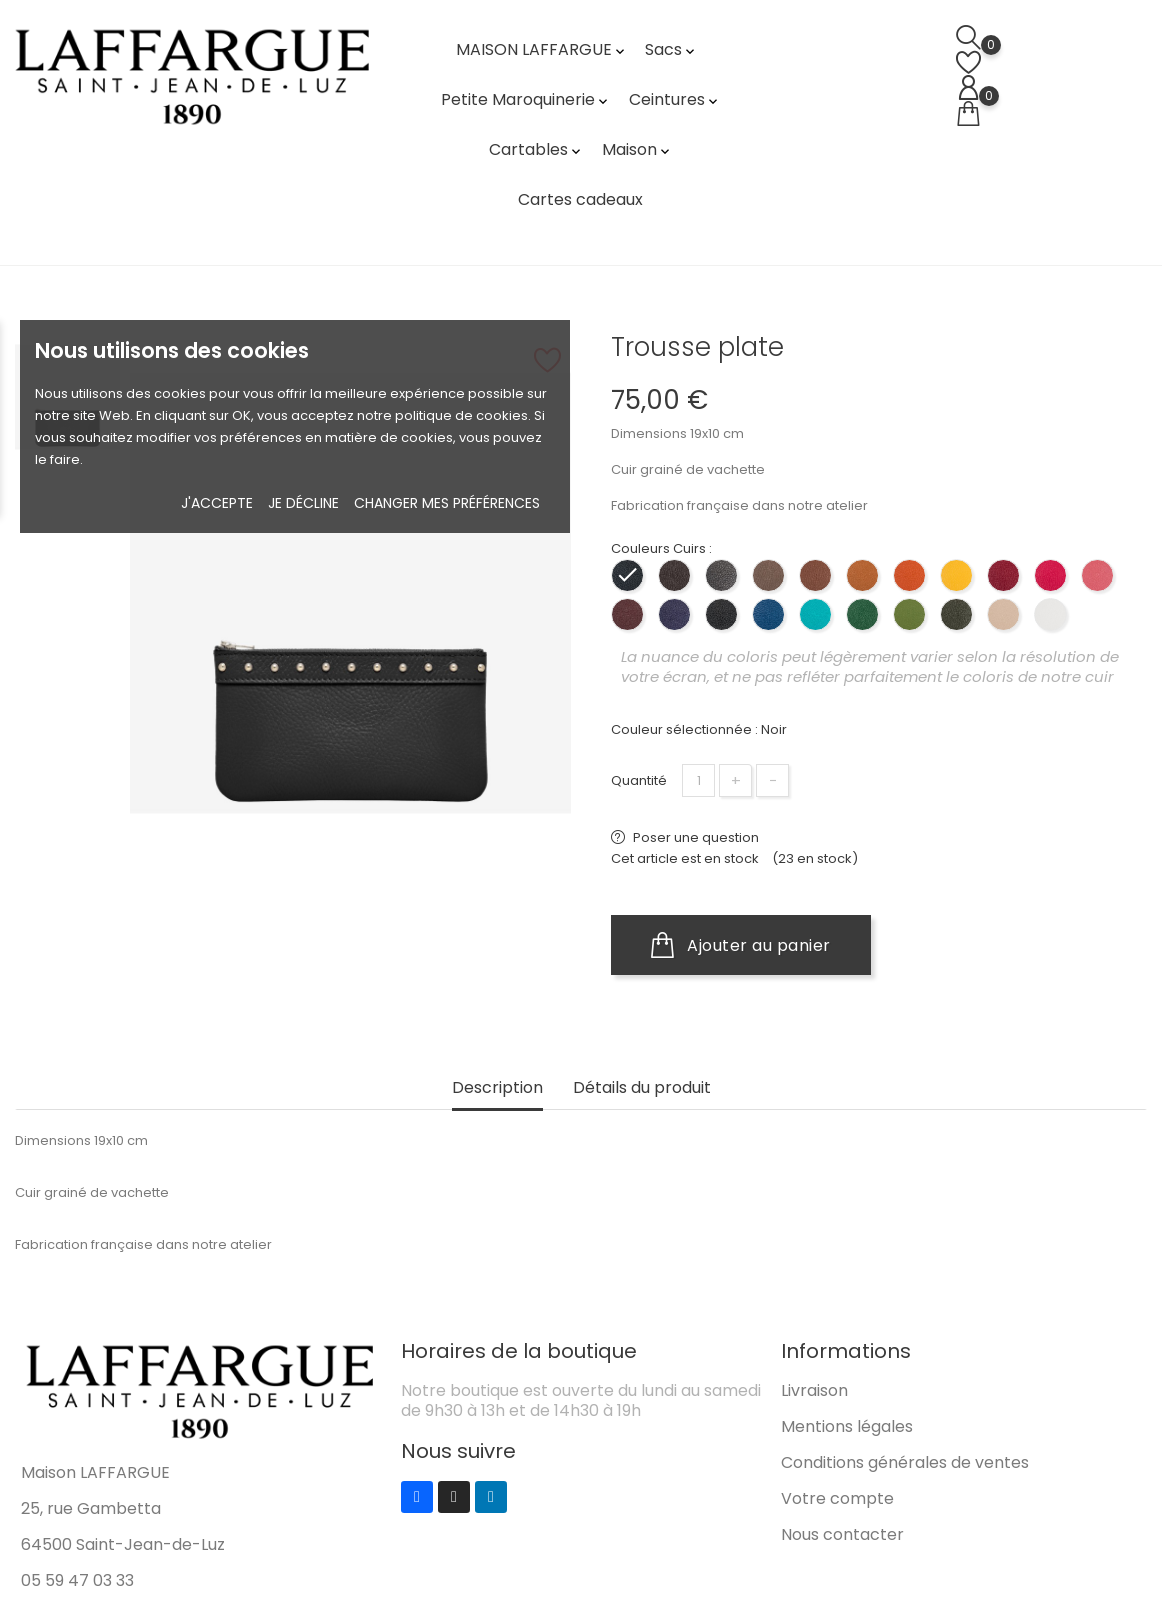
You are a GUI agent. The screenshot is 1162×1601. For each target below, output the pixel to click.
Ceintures (675, 99)
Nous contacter (842, 1534)
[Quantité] (698, 780)
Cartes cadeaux (580, 199)
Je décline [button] (303, 503)
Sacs (671, 49)
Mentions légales (847, 1426)
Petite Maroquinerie (526, 99)
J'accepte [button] (217, 503)
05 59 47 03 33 (77, 1580)
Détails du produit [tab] (642, 1088)
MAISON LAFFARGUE (542, 49)
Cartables (536, 149)
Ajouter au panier (741, 945)
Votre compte (837, 1498)
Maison (637, 149)
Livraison (814, 1390)
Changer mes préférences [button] (447, 503)
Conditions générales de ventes (905, 1462)
